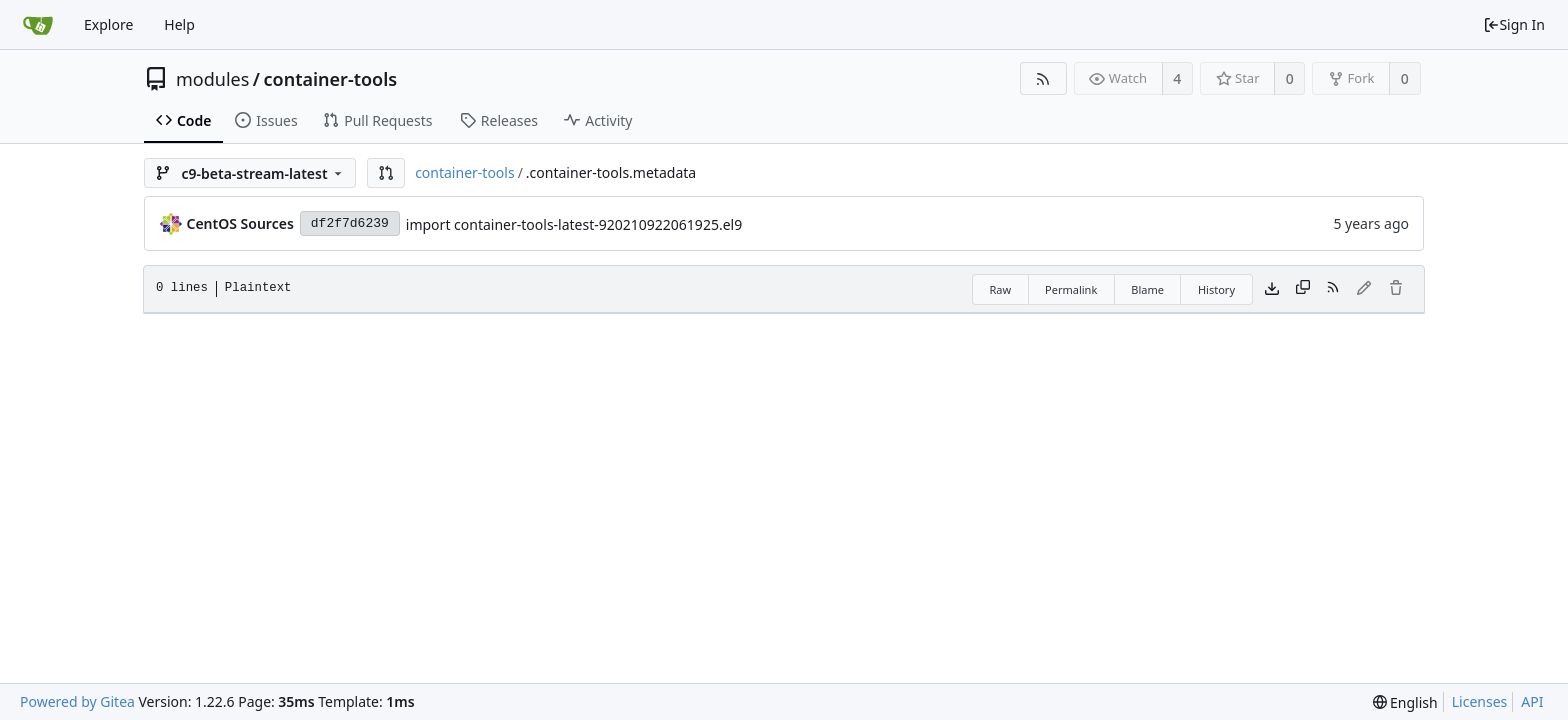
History (1216, 289)
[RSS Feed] (1043, 78)
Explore (108, 24)
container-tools (331, 79)
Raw (1000, 289)
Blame (1147, 289)
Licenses (1480, 701)
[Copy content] (1303, 289)
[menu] (1405, 702)
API (1532, 701)
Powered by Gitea (77, 701)
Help (179, 24)
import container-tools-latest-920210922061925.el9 (574, 224)
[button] (386, 173)
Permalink (1071, 289)
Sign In (1514, 24)
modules (212, 79)
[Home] (38, 25)
